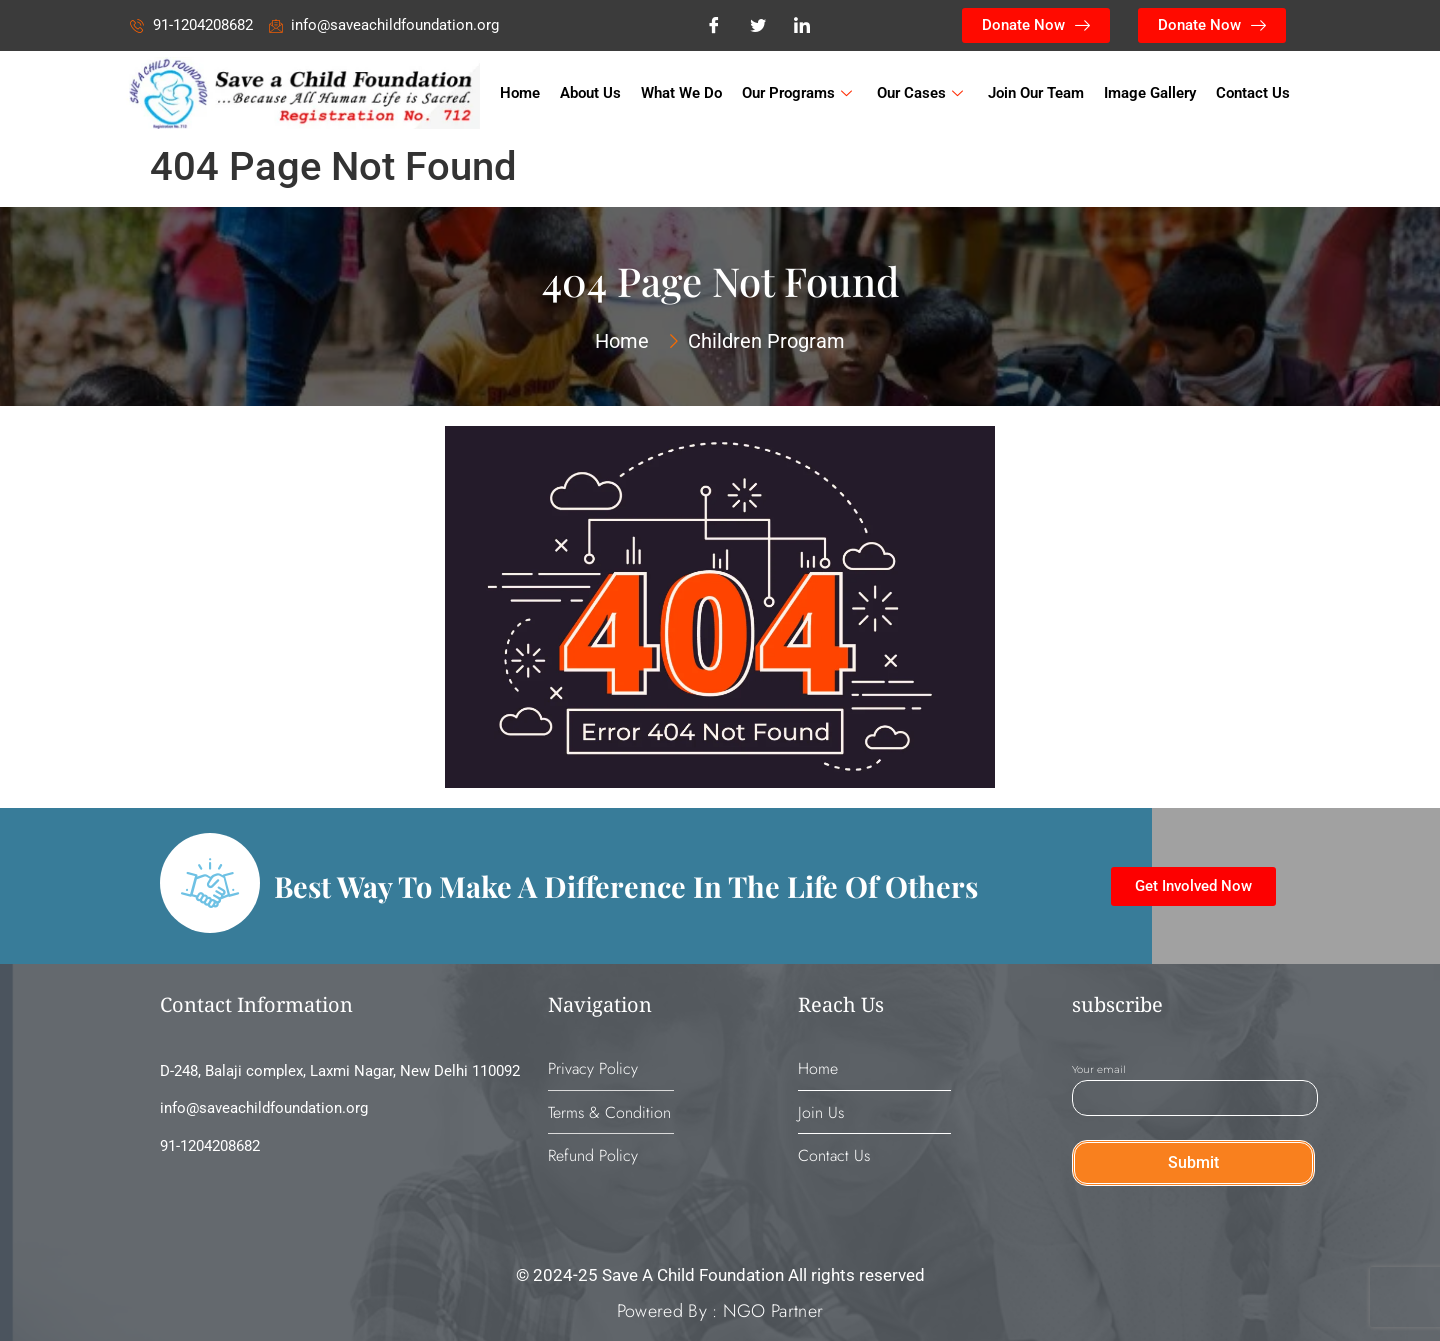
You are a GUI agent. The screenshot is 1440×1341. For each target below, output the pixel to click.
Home (520, 93)
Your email (1195, 1085)
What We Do (681, 93)
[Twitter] (758, 26)
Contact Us (1253, 93)
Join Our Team (1036, 93)
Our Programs (799, 93)
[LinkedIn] (802, 26)
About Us (590, 93)
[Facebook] (714, 26)
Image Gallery (1150, 93)
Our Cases (922, 93)
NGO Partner (771, 1311)
